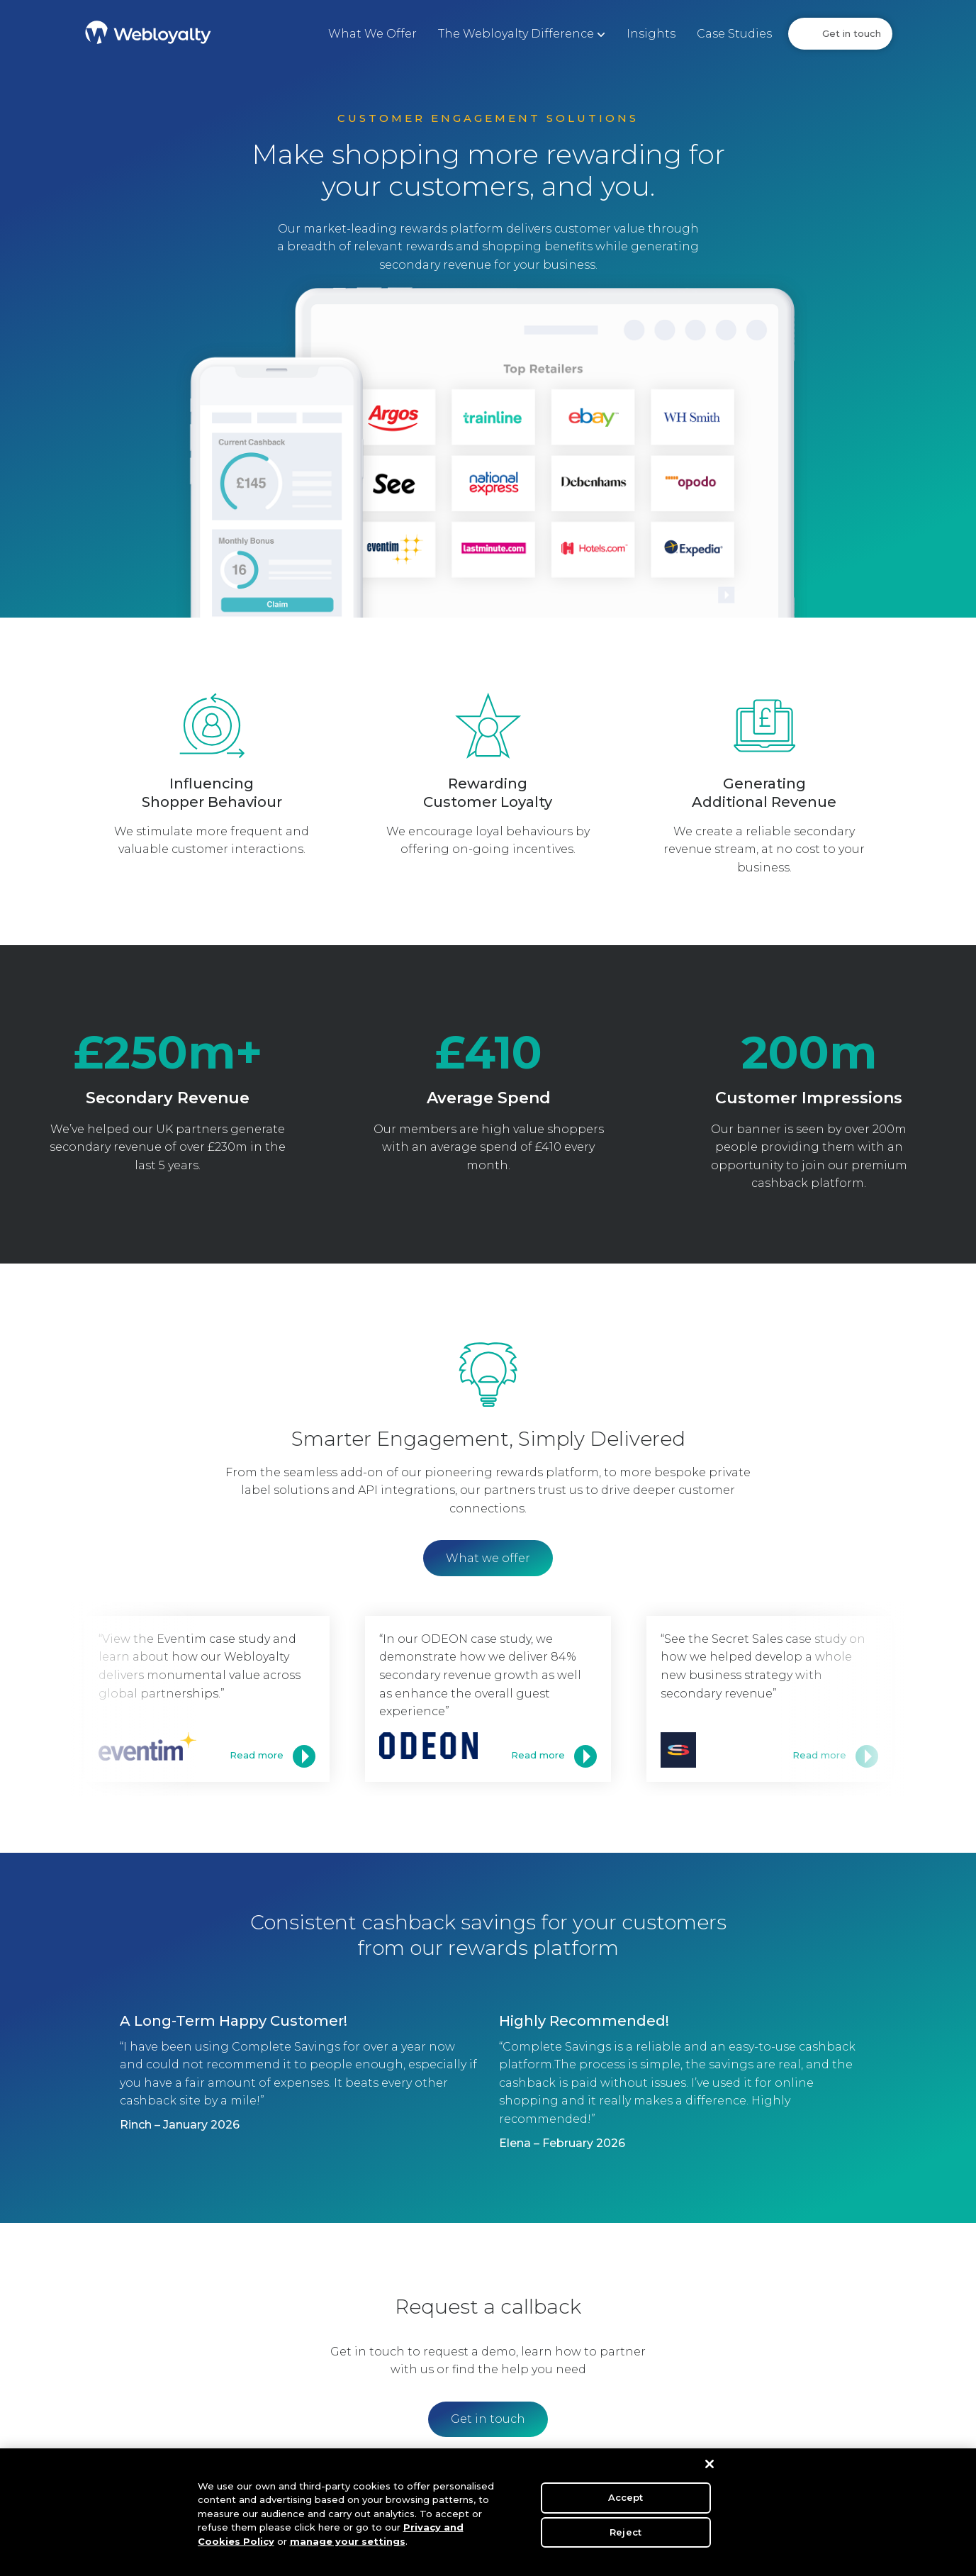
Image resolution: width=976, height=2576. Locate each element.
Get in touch (851, 33)
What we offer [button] (488, 1558)
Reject (625, 2537)
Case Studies (734, 33)
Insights (651, 33)
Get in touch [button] (488, 2419)
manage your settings (347, 2547)
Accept (626, 2503)
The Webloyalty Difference (516, 33)
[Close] (709, 2469)
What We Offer (372, 33)
